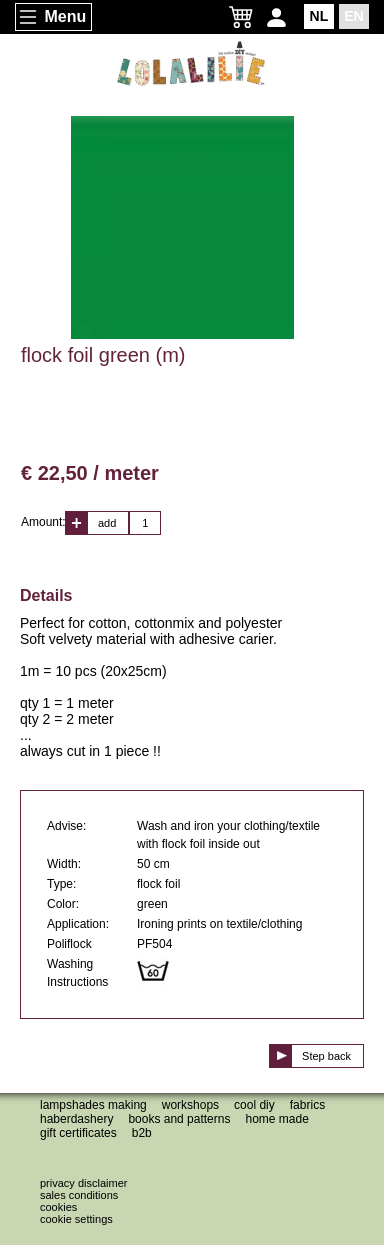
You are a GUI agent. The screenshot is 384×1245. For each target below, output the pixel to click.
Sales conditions (79, 1195)
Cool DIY (254, 1105)
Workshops (190, 1105)
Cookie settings (76, 1219)
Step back (326, 1056)
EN (353, 16)
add (107, 523)
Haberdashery (76, 1119)
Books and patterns (179, 1119)
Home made (276, 1119)
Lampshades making (93, 1105)
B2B (142, 1133)
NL (319, 16)
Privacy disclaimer (83, 1183)
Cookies (58, 1207)
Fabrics (307, 1105)
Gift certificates (78, 1133)
